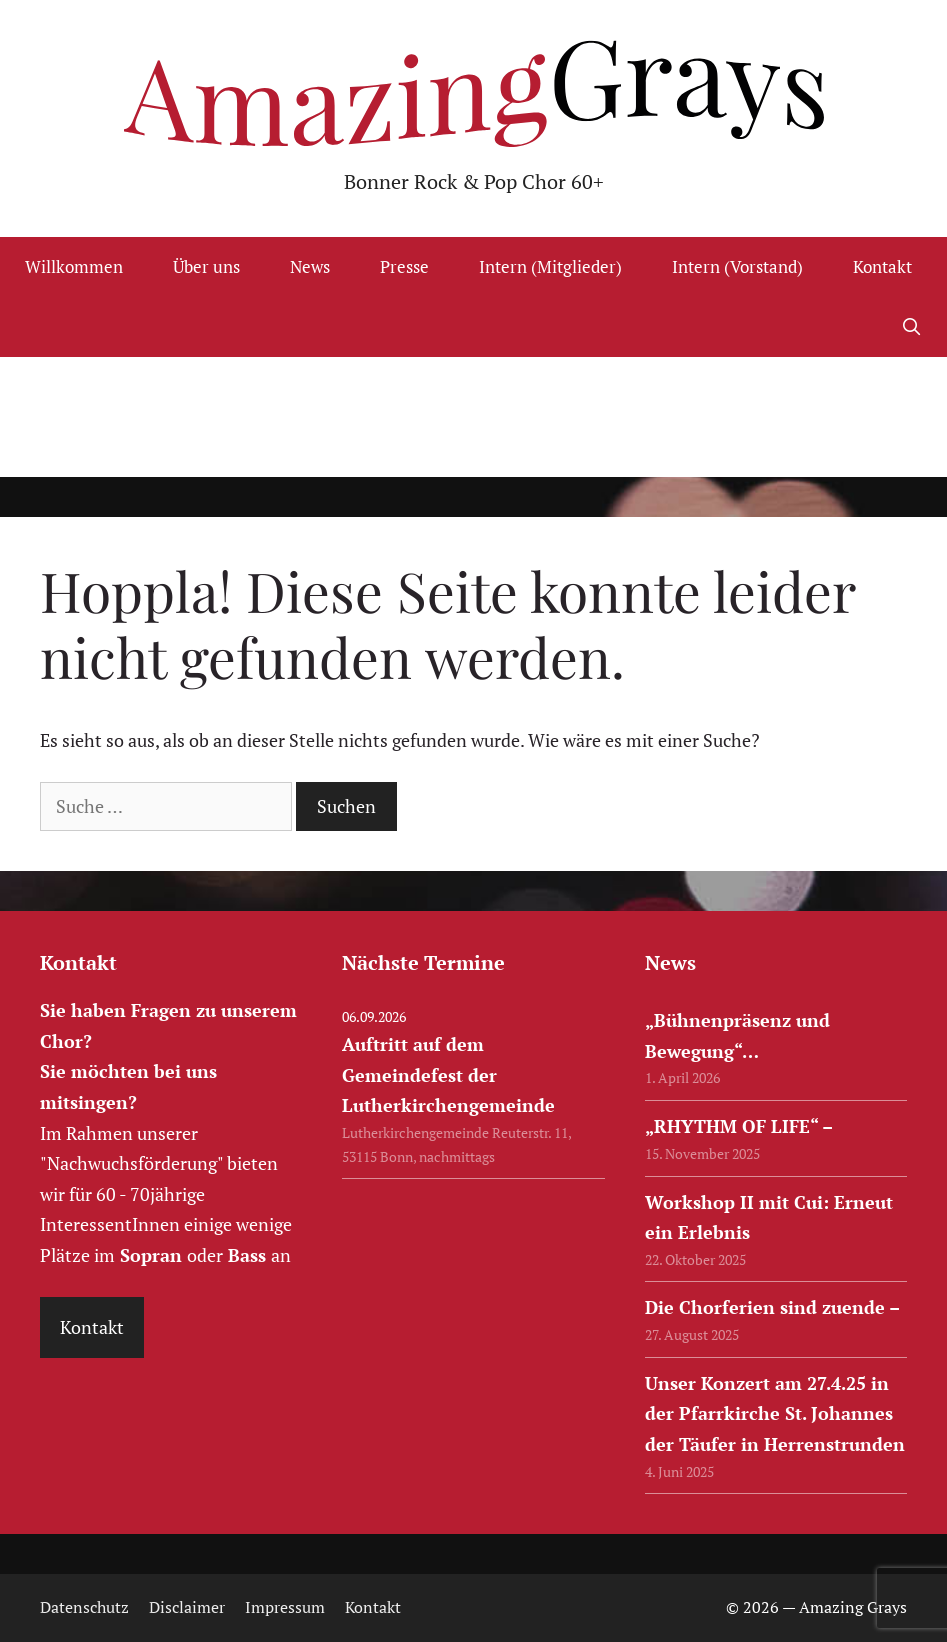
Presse (404, 266)
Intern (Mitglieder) (550, 266)
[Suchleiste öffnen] (911, 327)
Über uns (206, 266)
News (310, 266)
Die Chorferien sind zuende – (772, 1307)
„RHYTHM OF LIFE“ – (739, 1126)
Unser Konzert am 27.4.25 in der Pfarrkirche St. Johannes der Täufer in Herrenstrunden (775, 1413)
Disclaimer (187, 1607)
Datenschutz (84, 1607)
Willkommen (74, 266)
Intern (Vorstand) (737, 266)
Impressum (285, 1607)
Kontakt (882, 266)
